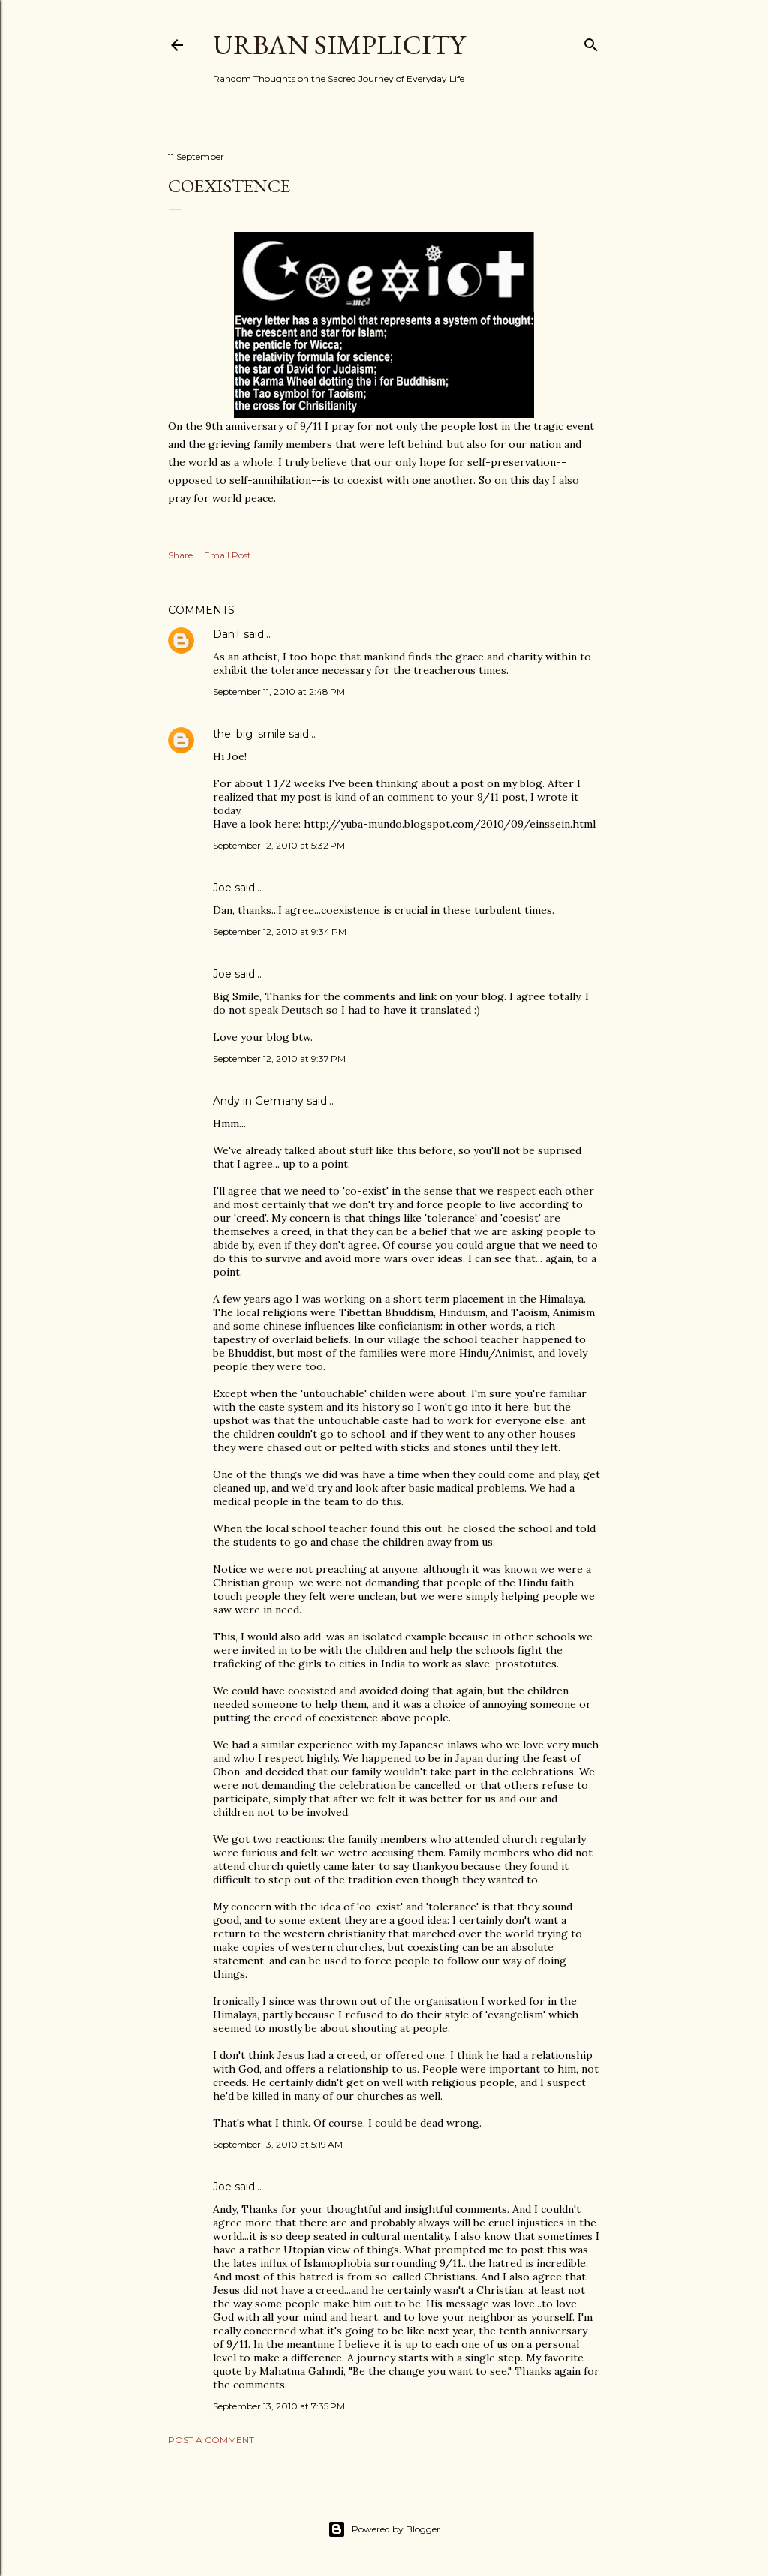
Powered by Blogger (384, 2529)
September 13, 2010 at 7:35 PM (279, 2406)
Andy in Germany (258, 1101)
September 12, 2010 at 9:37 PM (279, 1058)
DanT (227, 634)
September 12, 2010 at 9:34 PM (279, 931)
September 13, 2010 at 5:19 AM (278, 2144)
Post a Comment (211, 2439)
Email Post (227, 555)
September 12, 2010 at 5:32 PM (279, 845)
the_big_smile (249, 734)
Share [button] (180, 555)
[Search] (591, 41)
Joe (222, 887)
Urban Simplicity (339, 44)
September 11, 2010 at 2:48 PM (279, 691)
